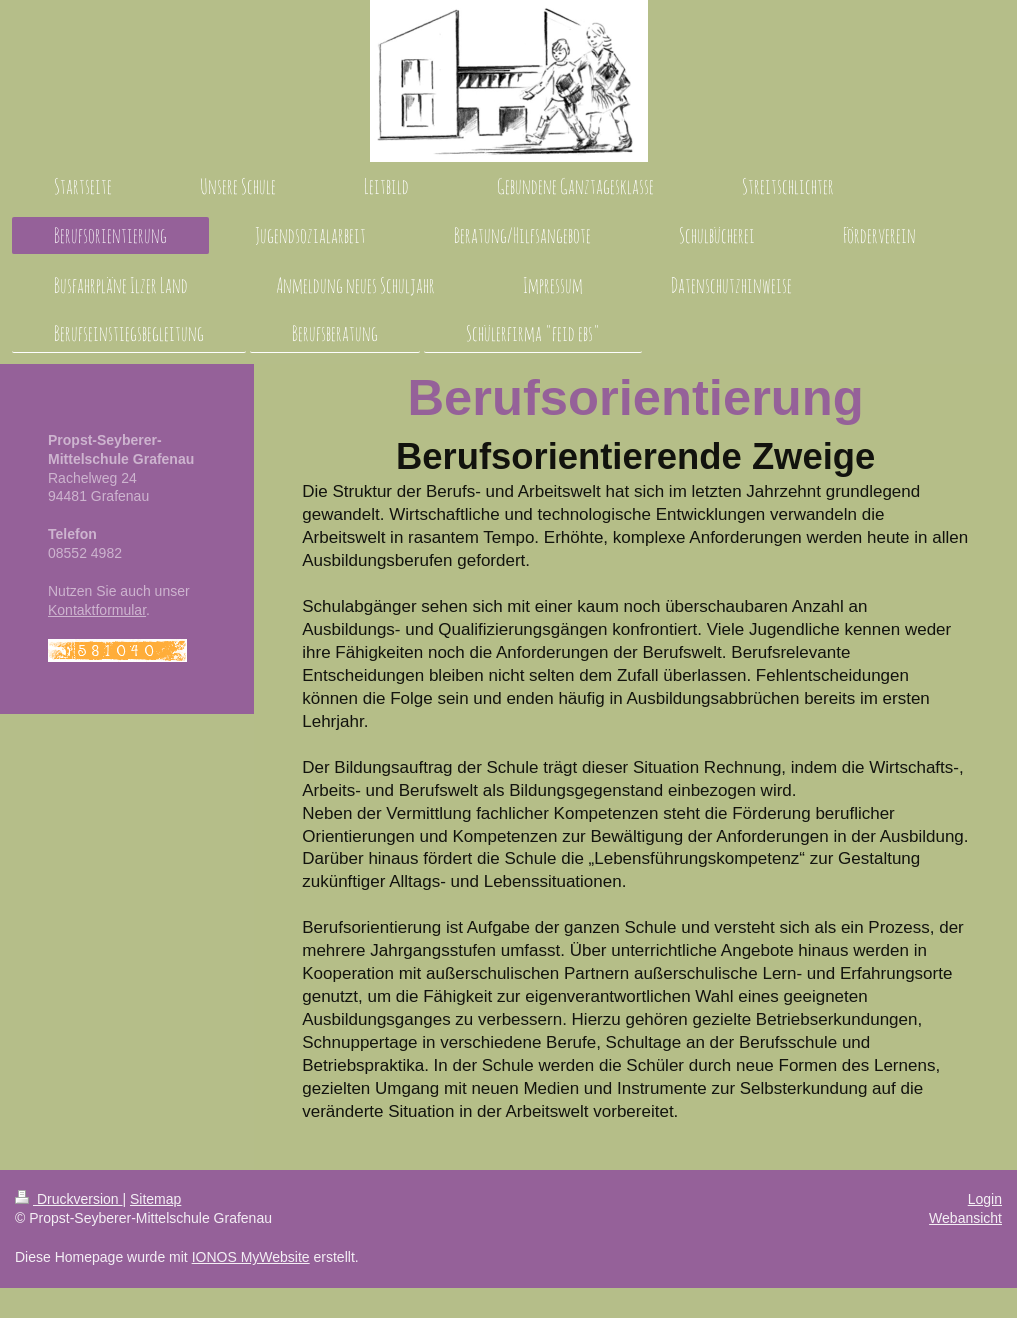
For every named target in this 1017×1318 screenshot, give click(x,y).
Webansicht (965, 1218)
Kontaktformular (97, 610)
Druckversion (68, 1199)
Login (985, 1199)
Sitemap (155, 1199)
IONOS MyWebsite (251, 1257)
